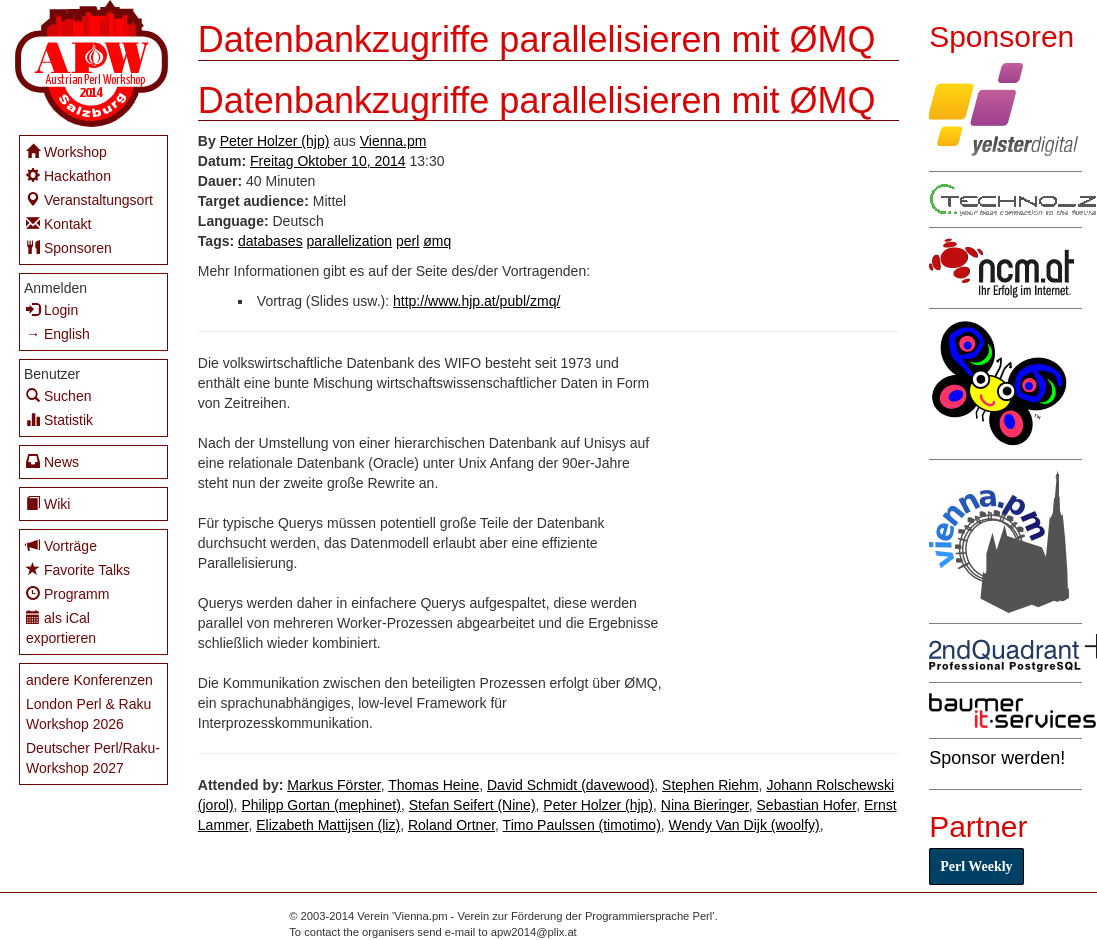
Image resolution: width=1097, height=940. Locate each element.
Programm (67, 593)
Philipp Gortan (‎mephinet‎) (321, 805)
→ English (58, 334)
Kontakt (58, 223)
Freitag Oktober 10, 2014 (328, 161)
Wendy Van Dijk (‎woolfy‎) (744, 825)
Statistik (59, 419)
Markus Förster (333, 785)
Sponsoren (69, 247)
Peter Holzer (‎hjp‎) (275, 141)
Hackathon (68, 175)
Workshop (66, 151)
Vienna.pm (393, 141)
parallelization (350, 241)
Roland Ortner (451, 825)
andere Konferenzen (89, 680)
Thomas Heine (433, 785)
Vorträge (61, 545)
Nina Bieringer (705, 805)
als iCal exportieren (61, 627)
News (52, 461)
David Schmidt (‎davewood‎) (570, 785)
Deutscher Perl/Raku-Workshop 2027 (93, 758)
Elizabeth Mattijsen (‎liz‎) (328, 825)
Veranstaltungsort (89, 199)
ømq (437, 241)
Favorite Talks (78, 569)
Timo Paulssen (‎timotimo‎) (582, 825)
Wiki (48, 503)
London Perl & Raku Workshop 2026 (88, 714)
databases (270, 241)
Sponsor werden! (997, 758)
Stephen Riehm (710, 785)
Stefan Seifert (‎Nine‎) (472, 805)
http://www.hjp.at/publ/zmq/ (476, 301)
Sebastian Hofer (807, 805)
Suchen (58, 395)
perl (407, 241)
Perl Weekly (976, 866)
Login (52, 309)
